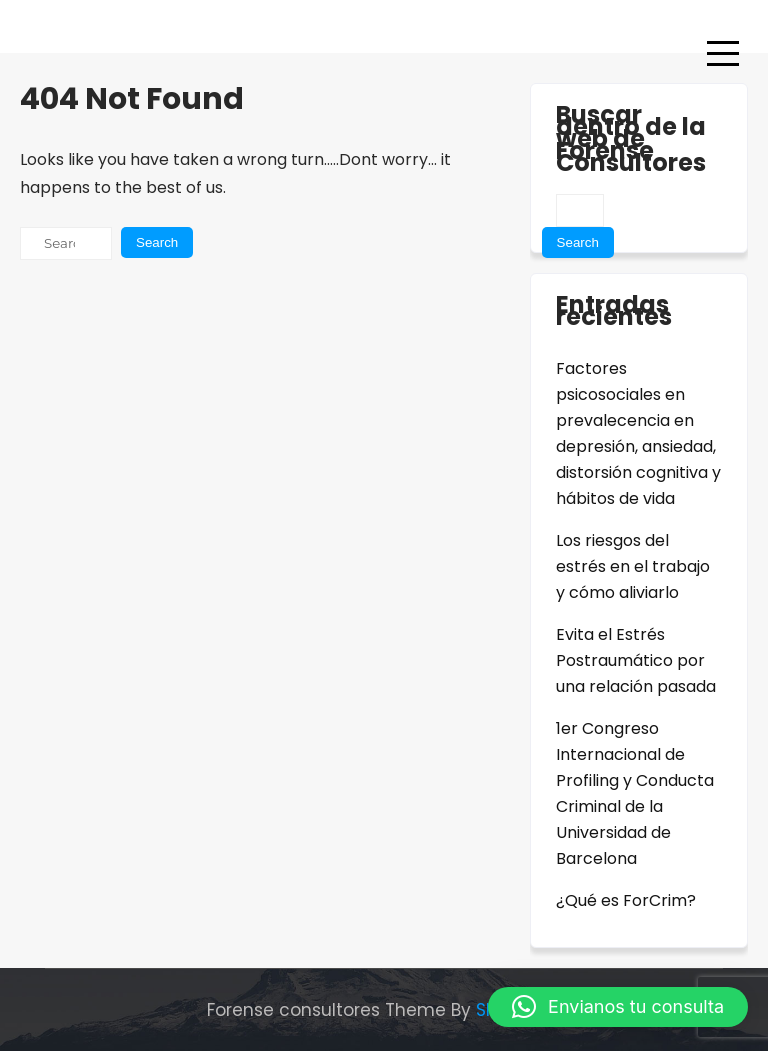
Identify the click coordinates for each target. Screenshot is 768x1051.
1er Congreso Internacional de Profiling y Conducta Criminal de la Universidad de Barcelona (635, 793)
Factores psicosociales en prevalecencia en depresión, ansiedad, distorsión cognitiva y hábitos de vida (638, 433)
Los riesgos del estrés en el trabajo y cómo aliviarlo (633, 566)
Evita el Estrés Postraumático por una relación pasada (636, 660)
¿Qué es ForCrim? (626, 900)
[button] (618, 1007)
